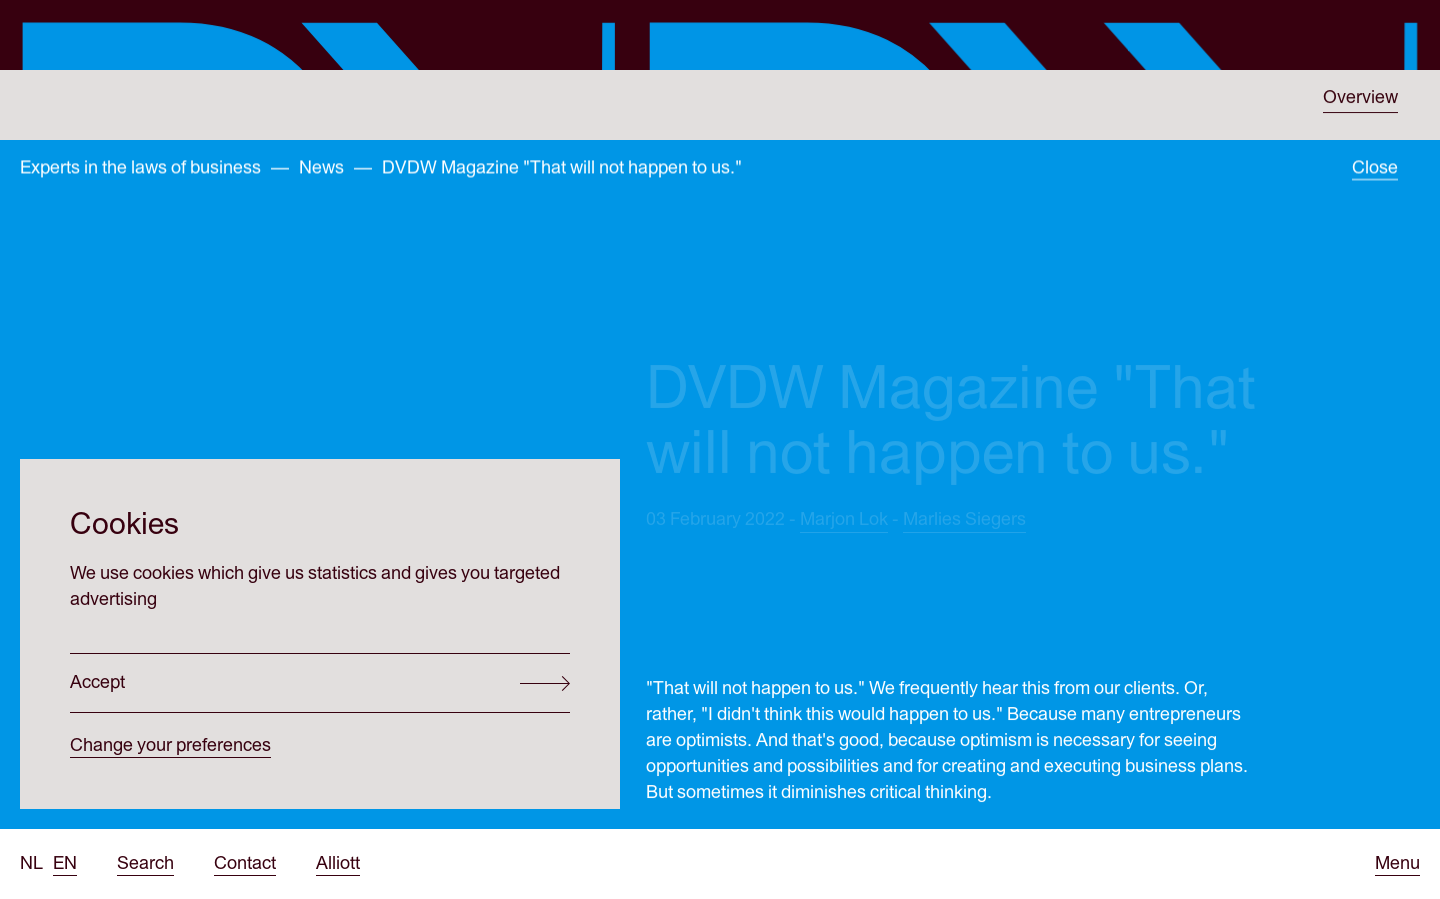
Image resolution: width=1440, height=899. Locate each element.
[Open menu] (1397, 864)
